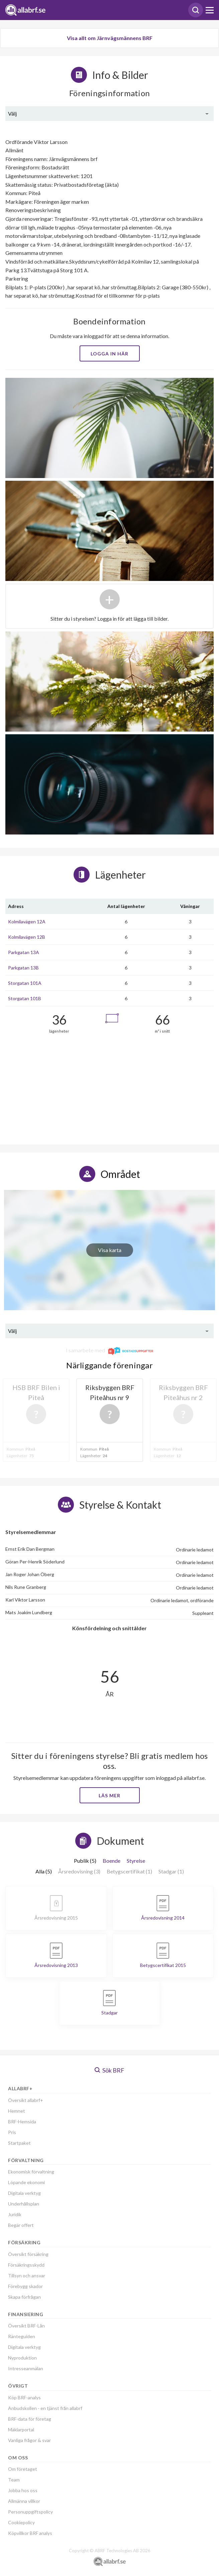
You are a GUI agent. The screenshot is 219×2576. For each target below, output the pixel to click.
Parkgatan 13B (23, 967)
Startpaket (19, 2143)
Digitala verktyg (24, 2193)
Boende (111, 1860)
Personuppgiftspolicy (30, 2512)
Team (14, 2479)
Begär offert (21, 2225)
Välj (12, 113)
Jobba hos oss (22, 2490)
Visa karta (109, 1250)
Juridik (14, 2214)
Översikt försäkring (28, 2254)
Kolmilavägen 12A (26, 921)
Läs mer (109, 1795)
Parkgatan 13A (23, 952)
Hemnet (16, 2111)
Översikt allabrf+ (25, 2100)
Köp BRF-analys (24, 2397)
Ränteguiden (21, 2336)
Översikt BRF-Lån (26, 2325)
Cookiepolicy (21, 2522)
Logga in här (109, 353)
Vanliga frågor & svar (29, 2440)
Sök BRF (109, 2070)
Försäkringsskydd (26, 2265)
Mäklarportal (21, 2429)
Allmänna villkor (24, 2501)
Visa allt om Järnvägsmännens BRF (109, 38)
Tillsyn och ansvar (26, 2275)
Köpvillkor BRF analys (30, 2533)
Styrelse (136, 1860)
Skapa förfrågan (24, 2297)
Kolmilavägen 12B (26, 937)
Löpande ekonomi (26, 2182)
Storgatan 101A (24, 983)
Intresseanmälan (25, 2368)
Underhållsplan (23, 2204)
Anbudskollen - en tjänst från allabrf (45, 2408)
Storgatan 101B (24, 998)
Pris (12, 2132)
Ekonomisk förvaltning (31, 2171)
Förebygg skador (25, 2286)
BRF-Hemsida (22, 2121)
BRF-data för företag (29, 2419)
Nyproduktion (22, 2358)
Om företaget (22, 2469)
